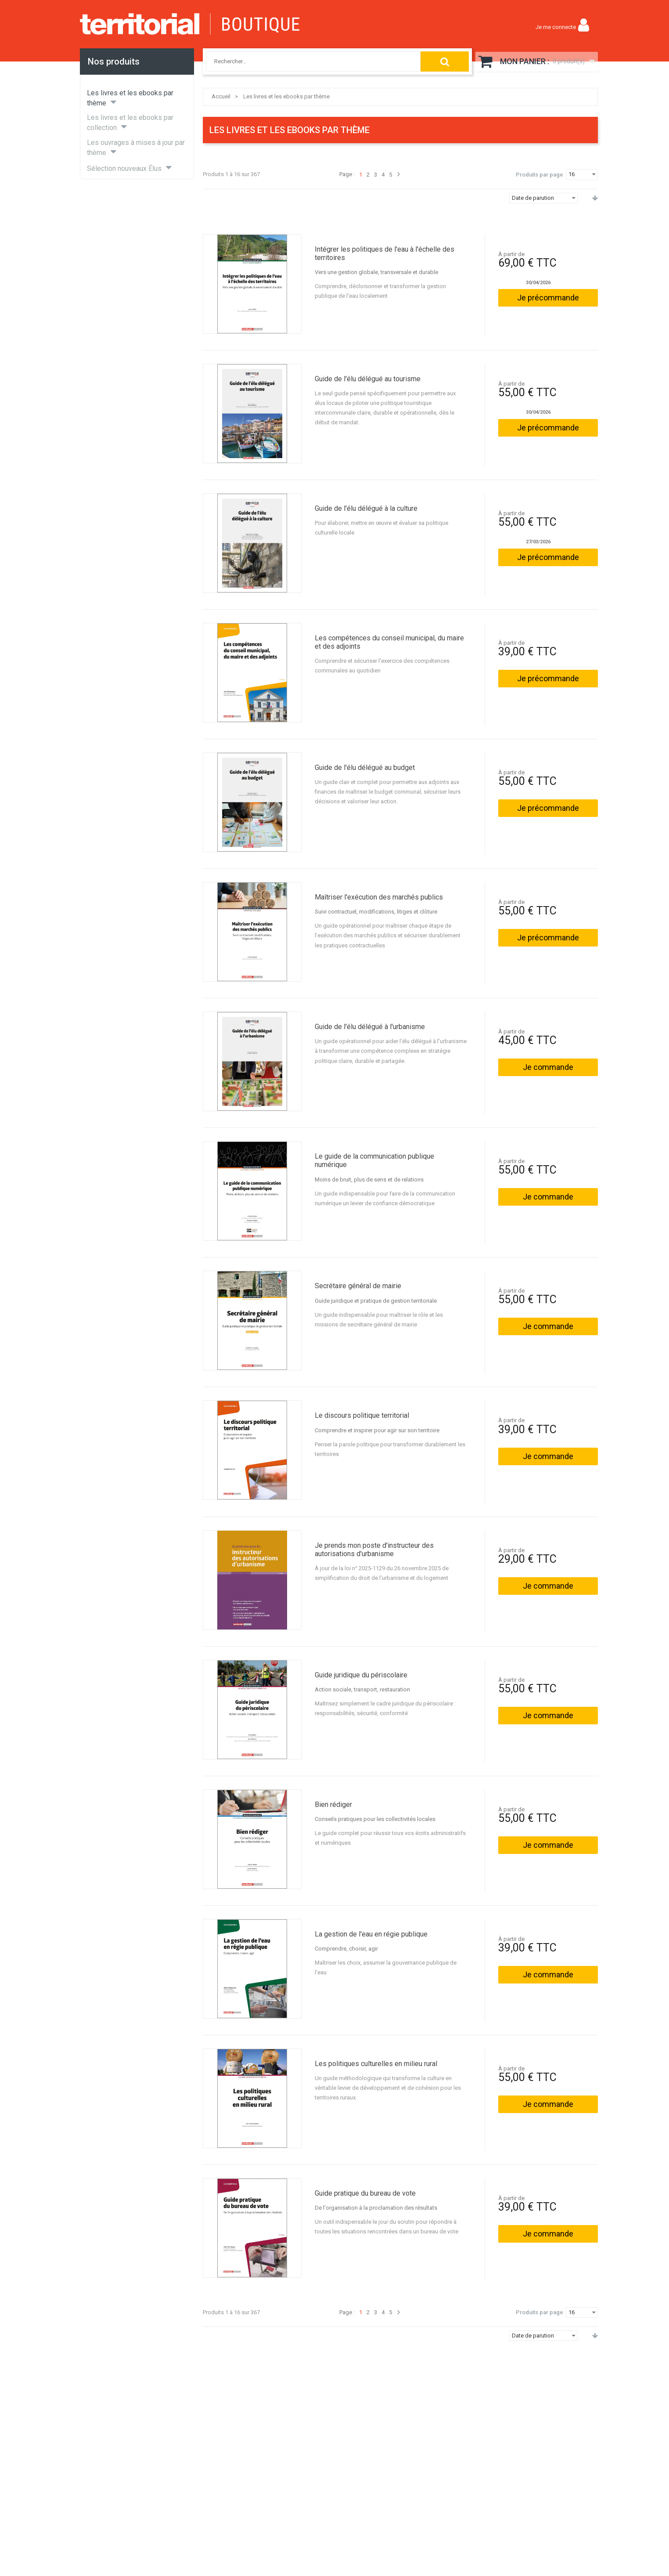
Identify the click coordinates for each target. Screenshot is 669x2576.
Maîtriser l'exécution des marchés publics (379, 897)
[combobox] (307, 61)
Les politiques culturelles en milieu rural (376, 2063)
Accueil (221, 96)
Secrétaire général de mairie (358, 1286)
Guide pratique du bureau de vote (365, 2193)
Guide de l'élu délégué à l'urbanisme (370, 1026)
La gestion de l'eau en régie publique (371, 1934)
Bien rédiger (333, 1804)
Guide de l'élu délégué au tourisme (368, 379)
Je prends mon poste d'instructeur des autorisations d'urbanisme (374, 1549)
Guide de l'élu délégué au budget (365, 767)
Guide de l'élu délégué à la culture (366, 508)
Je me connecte (556, 27)
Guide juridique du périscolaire (361, 1675)
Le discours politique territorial (362, 1415)
